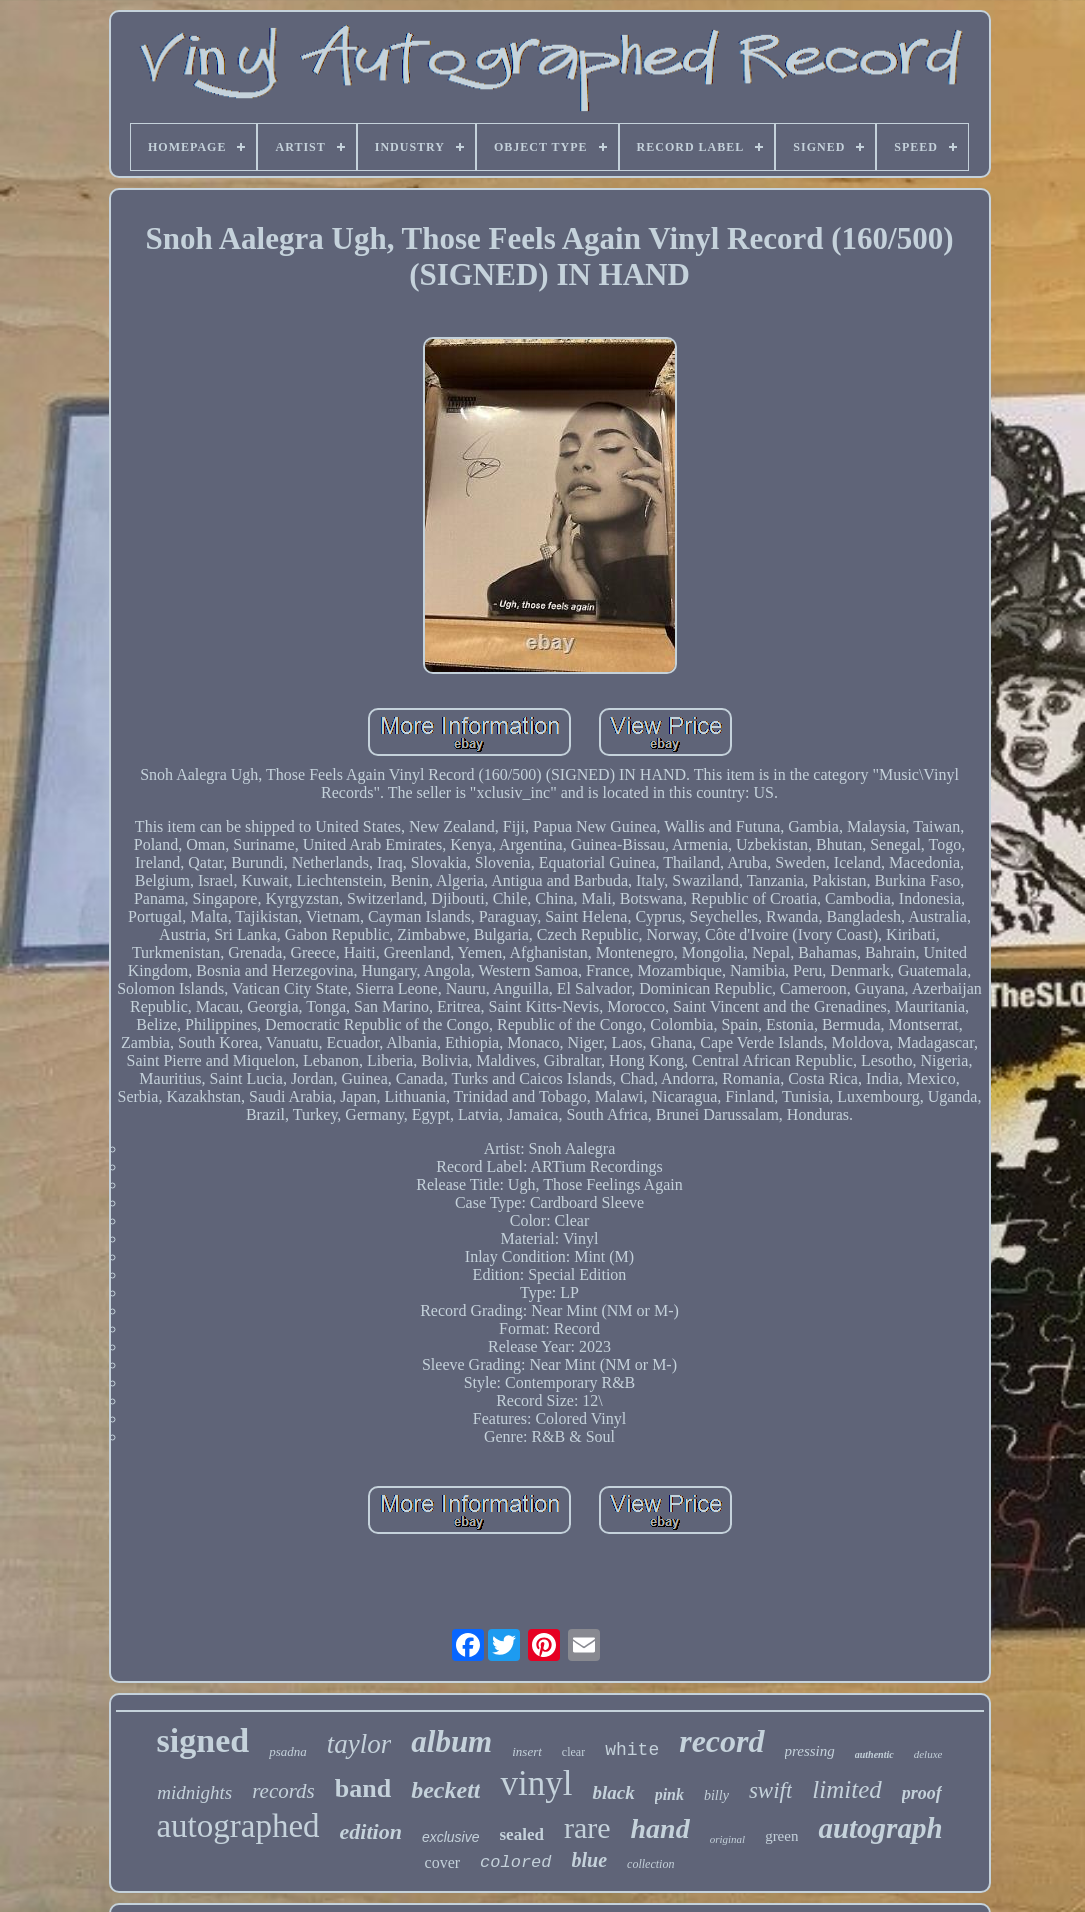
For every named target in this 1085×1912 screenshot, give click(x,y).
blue (590, 1860)
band (363, 1788)
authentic (874, 1754)
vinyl (536, 1783)
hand (660, 1828)
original (727, 1839)
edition (371, 1831)
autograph (880, 1828)
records (283, 1791)
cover (443, 1862)
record (721, 1741)
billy (716, 1795)
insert (527, 1751)
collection (650, 1864)
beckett (445, 1790)
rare (587, 1827)
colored (515, 1862)
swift (770, 1790)
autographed (237, 1826)
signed (203, 1740)
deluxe (928, 1754)
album (451, 1741)
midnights (194, 1792)
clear (573, 1752)
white (632, 1750)
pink (669, 1794)
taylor (359, 1744)
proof (922, 1793)
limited (846, 1789)
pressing (810, 1751)
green (781, 1836)
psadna (288, 1751)
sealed (522, 1834)
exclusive (451, 1837)
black (613, 1792)
